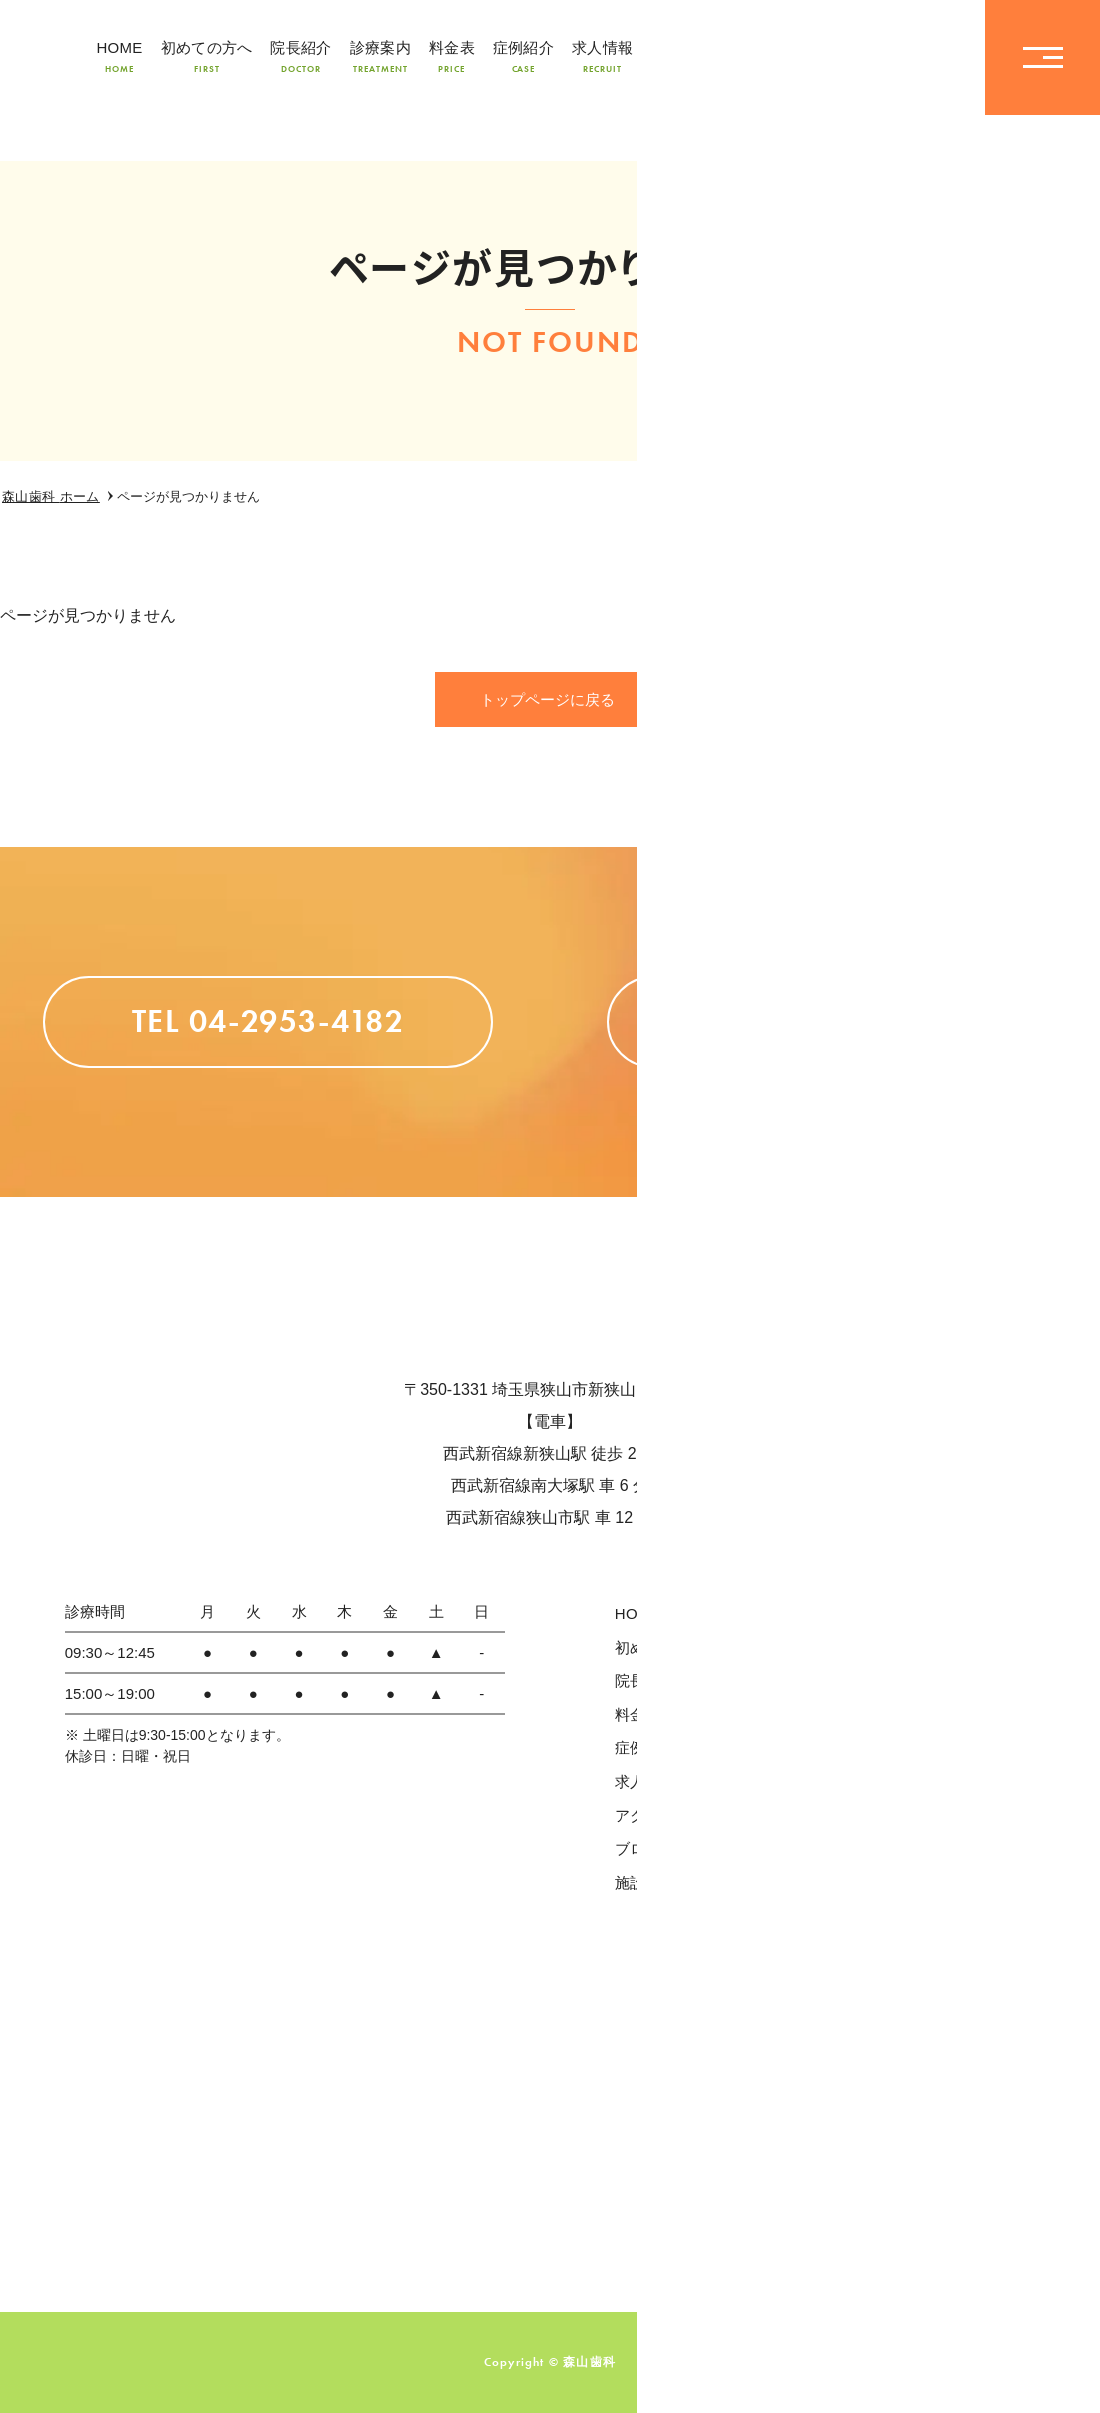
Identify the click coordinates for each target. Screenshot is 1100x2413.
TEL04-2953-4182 (845, 57)
